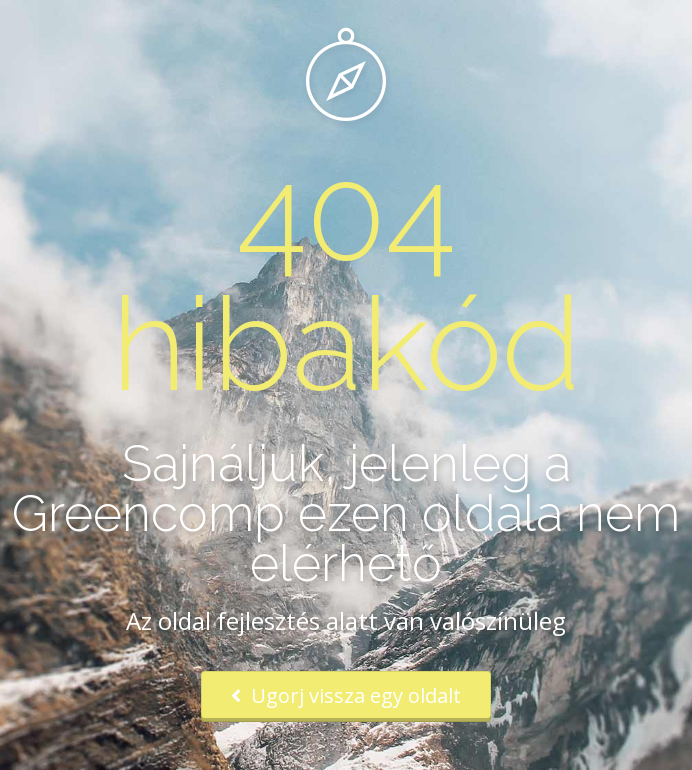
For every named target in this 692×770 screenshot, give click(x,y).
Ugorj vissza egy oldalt (346, 695)
